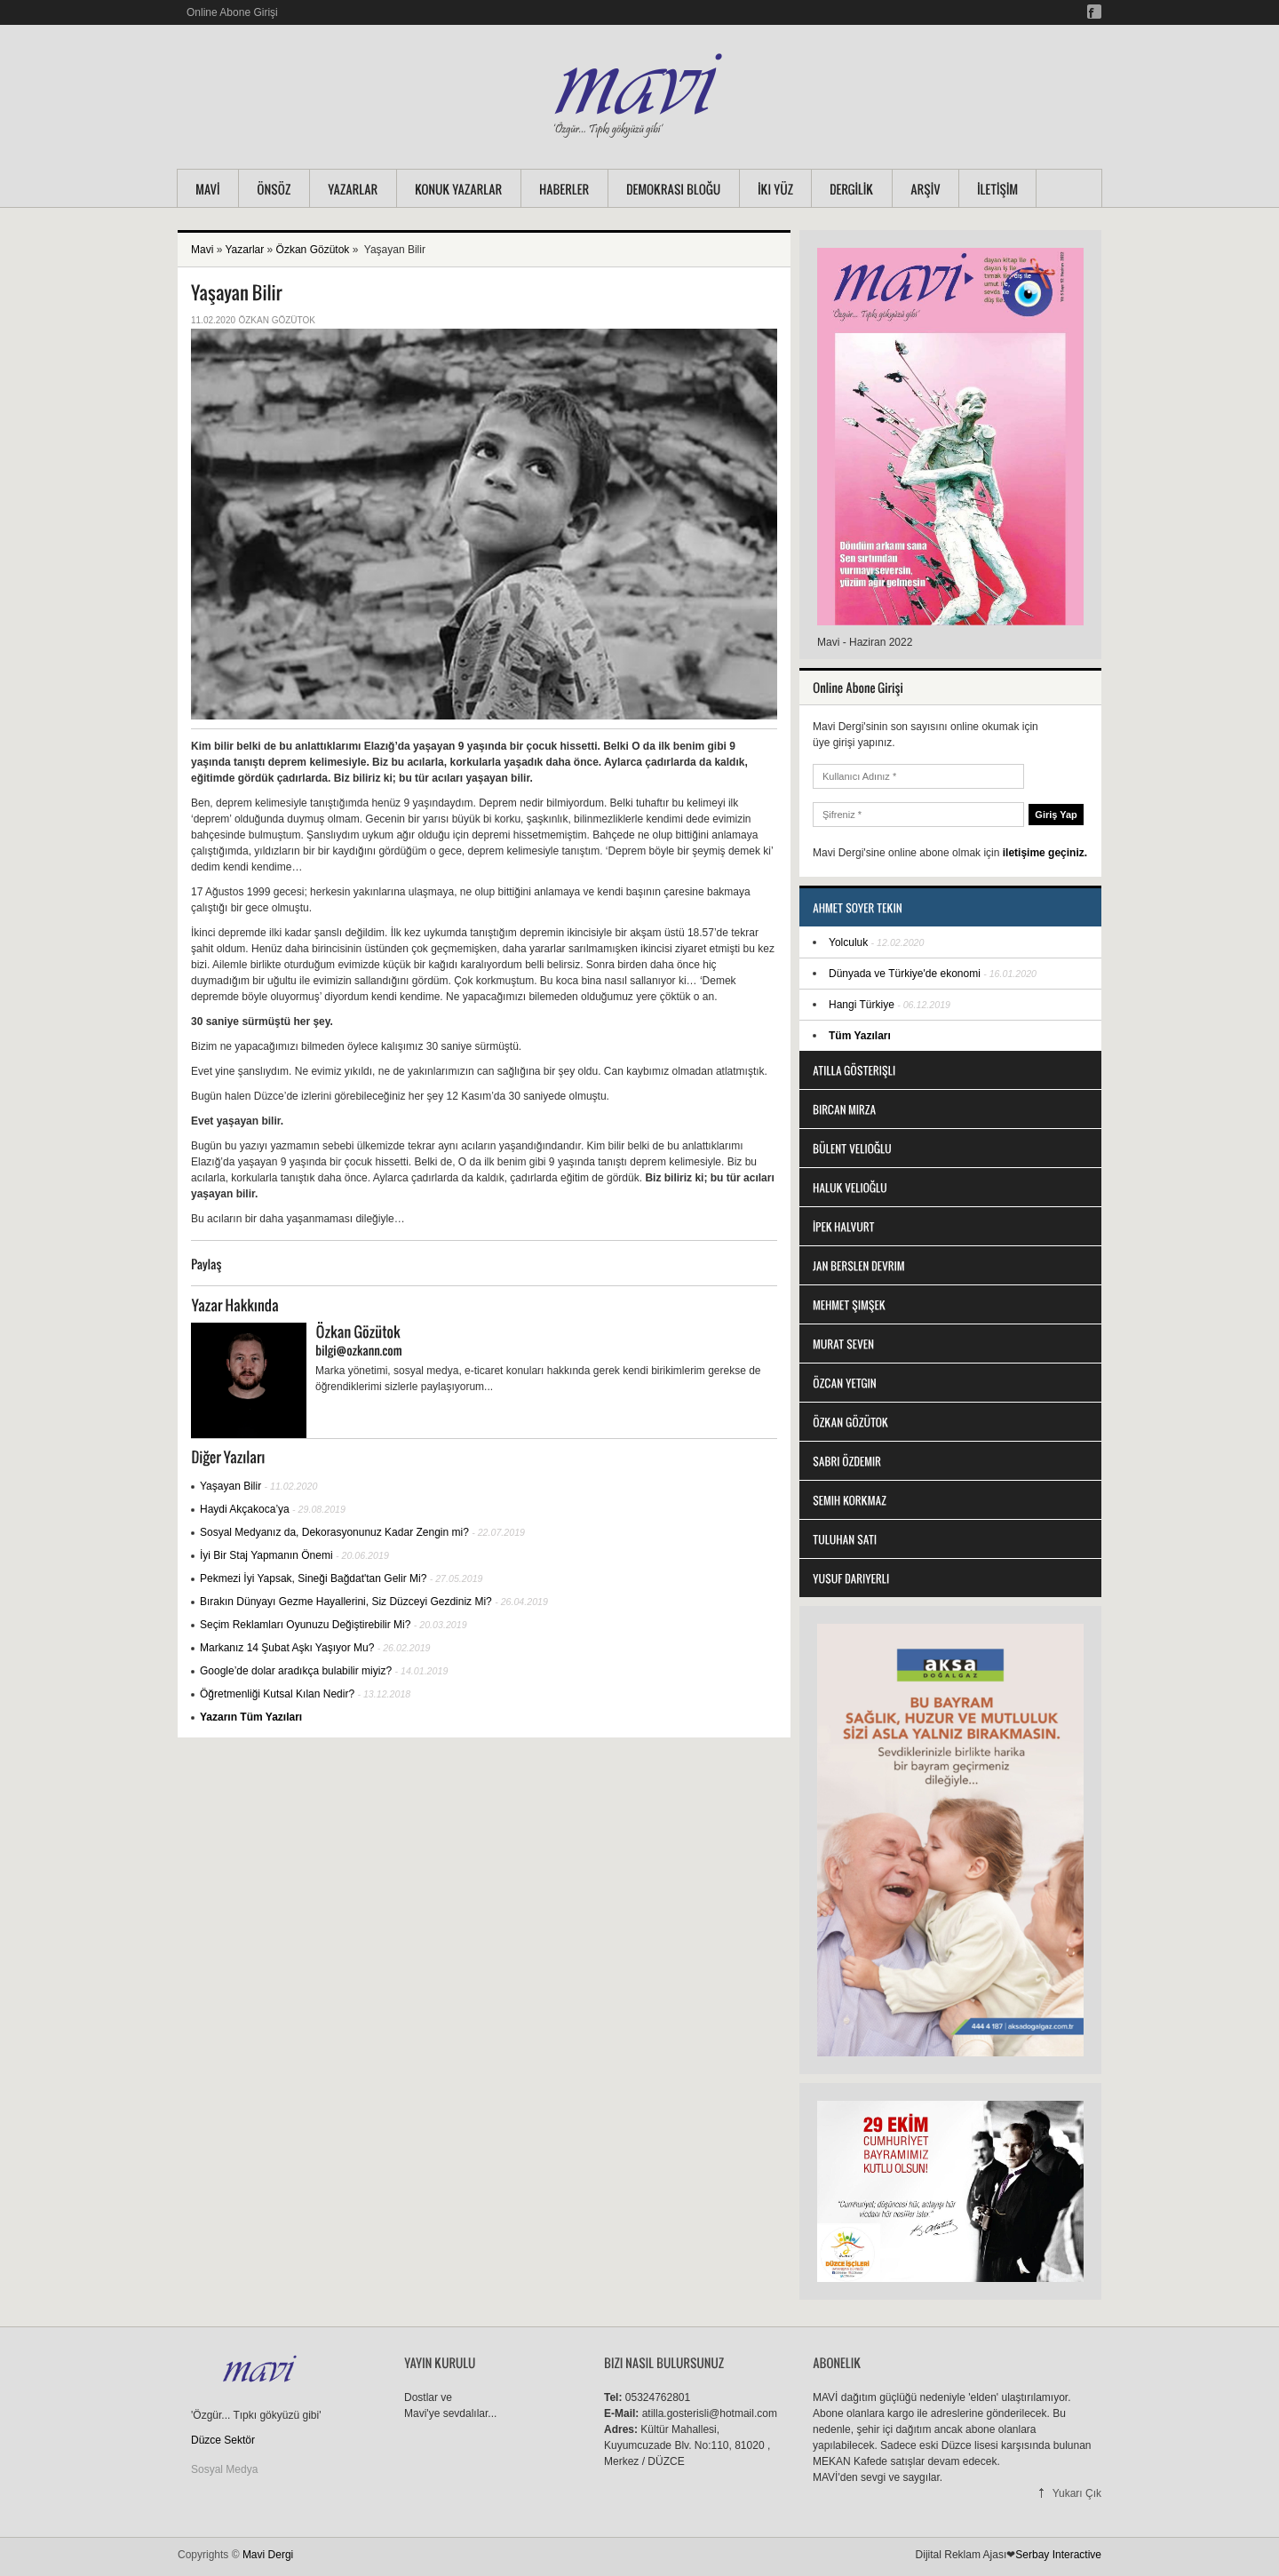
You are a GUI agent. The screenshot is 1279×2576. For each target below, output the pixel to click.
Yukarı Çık (1077, 2493)
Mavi (202, 249)
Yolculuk (848, 942)
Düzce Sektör (223, 2440)
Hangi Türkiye (861, 1004)
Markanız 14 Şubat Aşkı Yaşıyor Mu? (287, 1648)
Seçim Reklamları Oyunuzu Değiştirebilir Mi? (305, 1624)
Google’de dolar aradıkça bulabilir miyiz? (296, 1671)
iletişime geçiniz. (1045, 853)
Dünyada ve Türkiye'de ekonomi (906, 973)
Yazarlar (244, 249)
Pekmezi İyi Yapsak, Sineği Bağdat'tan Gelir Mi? (313, 1578)
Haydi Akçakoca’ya (245, 1509)
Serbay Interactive (1058, 2554)
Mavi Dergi (267, 2554)
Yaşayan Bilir (230, 1486)
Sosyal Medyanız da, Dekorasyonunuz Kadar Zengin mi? (334, 1532)
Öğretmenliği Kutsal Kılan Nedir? (277, 1694)
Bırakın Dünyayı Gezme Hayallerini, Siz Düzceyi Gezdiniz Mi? (346, 1601)
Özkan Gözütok (313, 249)
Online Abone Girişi (232, 12)
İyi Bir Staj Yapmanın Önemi (266, 1555)
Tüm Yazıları (860, 1036)
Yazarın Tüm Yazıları (251, 1717)
